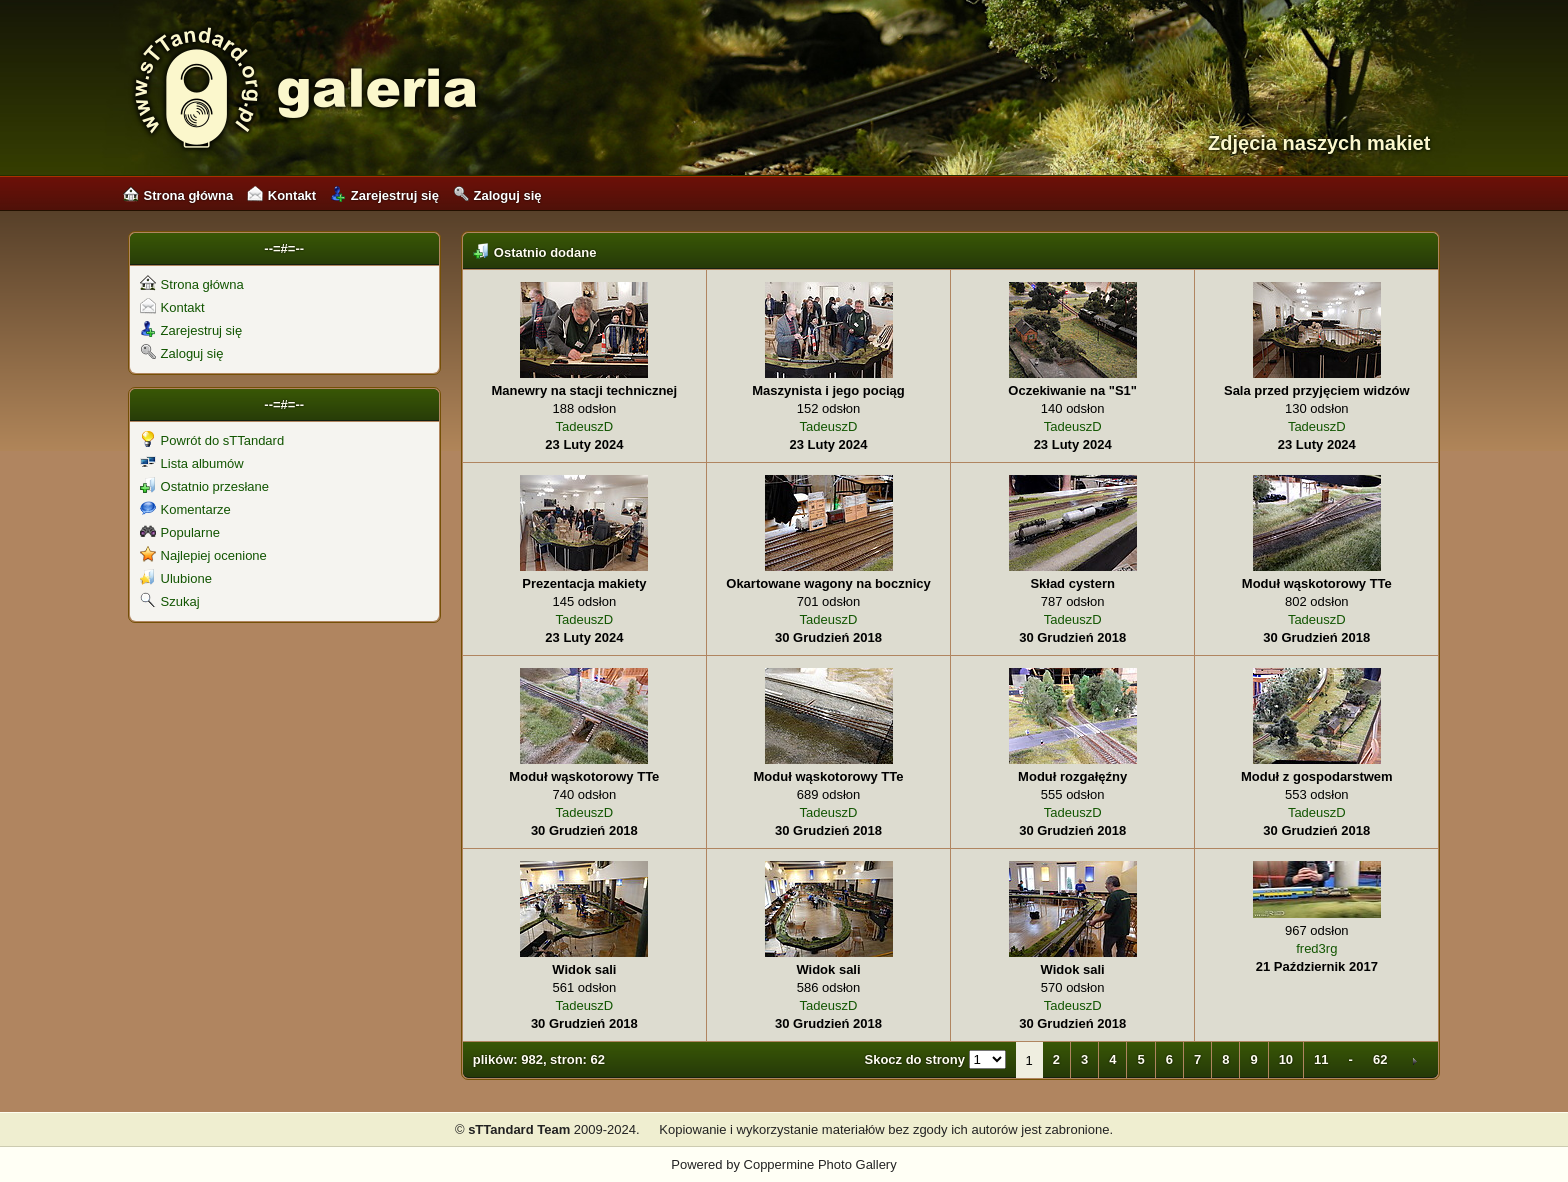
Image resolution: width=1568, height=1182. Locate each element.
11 (1321, 1059)
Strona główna (178, 195)
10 (1286, 1059)
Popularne (180, 532)
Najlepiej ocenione (203, 555)
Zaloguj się (497, 195)
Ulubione (176, 578)
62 (1380, 1059)
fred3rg (1316, 948)
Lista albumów (192, 463)
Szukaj (170, 601)
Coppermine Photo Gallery (820, 1164)
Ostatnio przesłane (204, 486)
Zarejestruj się (384, 195)
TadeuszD (584, 426)
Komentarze (185, 509)
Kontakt (281, 195)
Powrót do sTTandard (212, 440)
